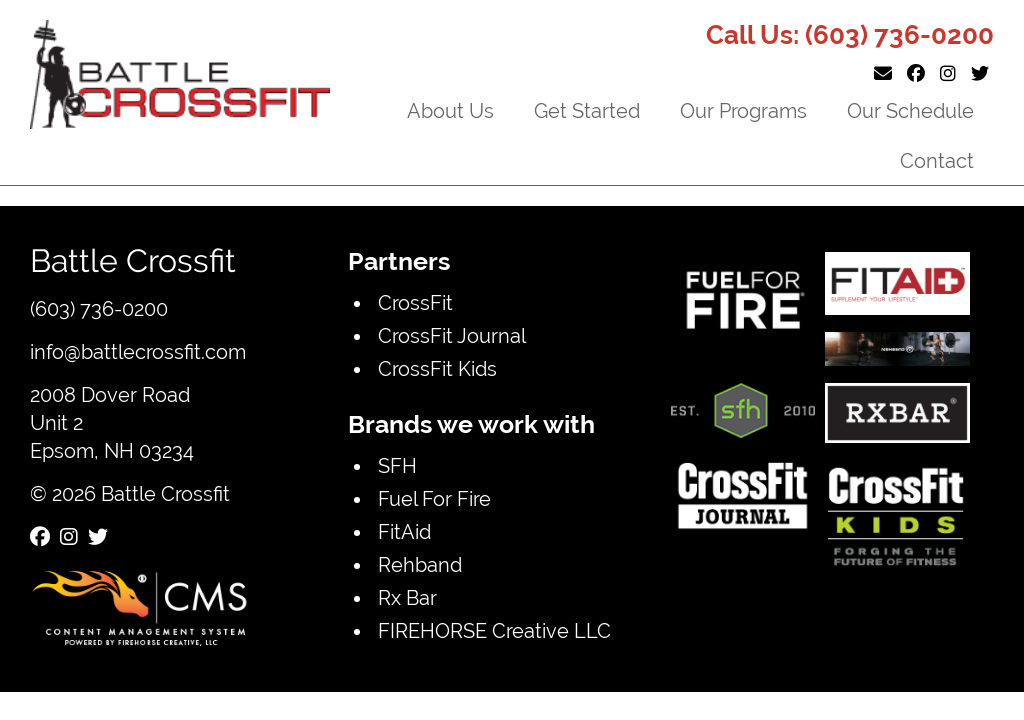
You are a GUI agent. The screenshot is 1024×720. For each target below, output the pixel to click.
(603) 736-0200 (899, 35)
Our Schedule (910, 110)
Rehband (420, 564)
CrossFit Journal (452, 335)
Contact (937, 160)
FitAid (404, 531)
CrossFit (415, 302)
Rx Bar (407, 597)
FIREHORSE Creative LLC (494, 630)
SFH (397, 465)
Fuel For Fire (434, 498)
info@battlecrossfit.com (138, 351)
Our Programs (743, 110)
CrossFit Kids (437, 368)
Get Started (587, 110)
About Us (450, 110)
